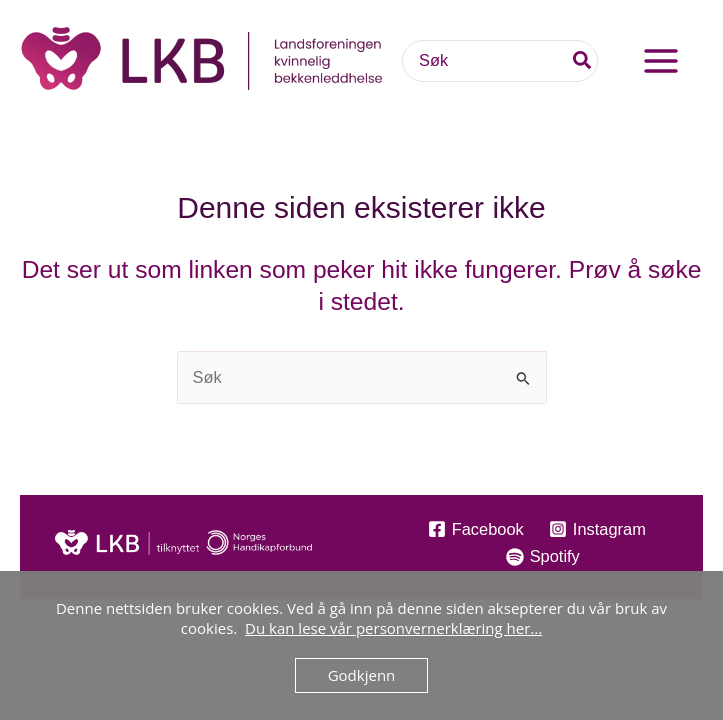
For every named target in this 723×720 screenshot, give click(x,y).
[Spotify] (542, 557)
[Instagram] (597, 529)
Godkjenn (362, 675)
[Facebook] (475, 529)
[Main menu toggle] (660, 70)
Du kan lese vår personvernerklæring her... (393, 628)
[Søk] (583, 70)
